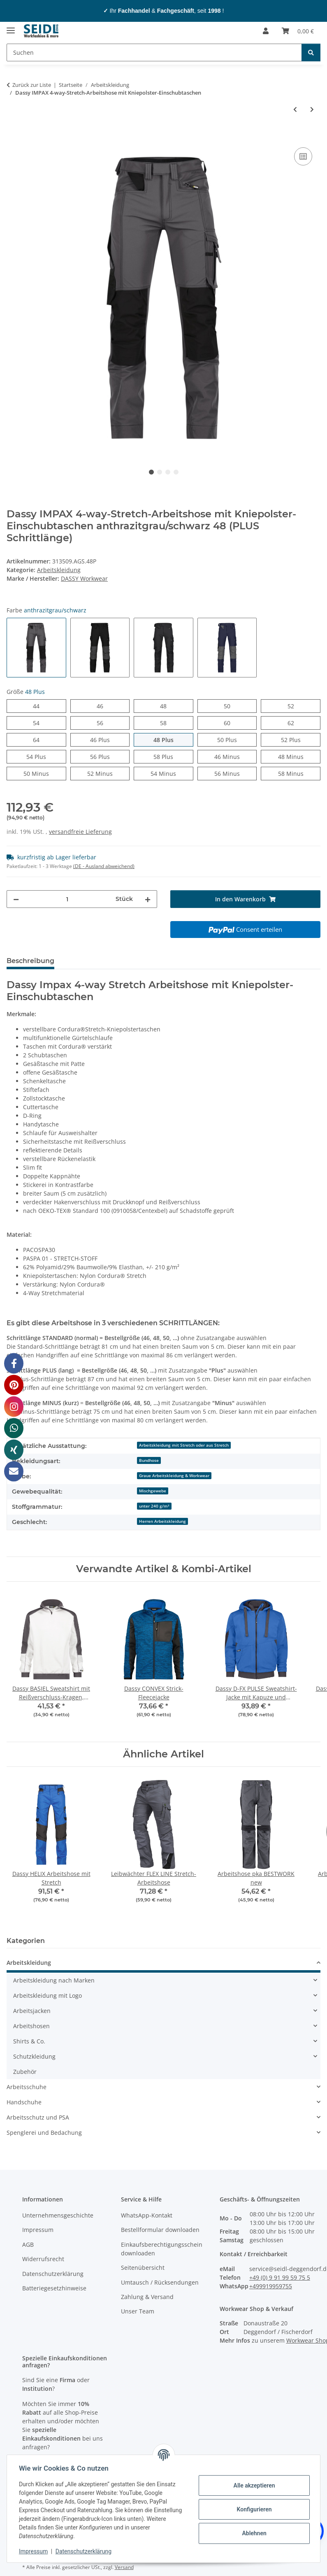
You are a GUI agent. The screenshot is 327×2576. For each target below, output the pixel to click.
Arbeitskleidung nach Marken (54, 1980)
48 (166, 705)
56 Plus (109, 756)
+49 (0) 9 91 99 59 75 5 (279, 2277)
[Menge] (67, 899)
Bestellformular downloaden (160, 2230)
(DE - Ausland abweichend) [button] (104, 866)
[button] (265, 31)
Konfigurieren (252, 2509)
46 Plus (109, 739)
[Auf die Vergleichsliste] (303, 156)
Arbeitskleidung (59, 570)
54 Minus (172, 773)
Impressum (34, 2551)
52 (294, 705)
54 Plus (45, 756)
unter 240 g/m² (154, 1506)
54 (39, 722)
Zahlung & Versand (147, 2297)
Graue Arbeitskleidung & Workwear (174, 1475)
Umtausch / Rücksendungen (160, 2282)
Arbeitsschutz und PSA (38, 2117)
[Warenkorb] (297, 31)
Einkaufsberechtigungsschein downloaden (161, 2249)
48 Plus (173, 739)
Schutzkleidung (34, 2056)
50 (230, 705)
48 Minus (299, 756)
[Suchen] (154, 52)
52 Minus (108, 773)
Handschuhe (24, 2102)
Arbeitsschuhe (26, 2087)
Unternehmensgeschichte (57, 2215)
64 (39, 739)
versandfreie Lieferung (80, 831)
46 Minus (235, 756)
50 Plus (236, 739)
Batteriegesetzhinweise (54, 2288)
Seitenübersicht (143, 2267)
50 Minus (44, 773)
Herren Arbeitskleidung (162, 1521)
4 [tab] (176, 472)
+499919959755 (270, 2286)
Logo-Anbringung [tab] (194, 961)
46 (103, 705)
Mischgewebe (152, 1491)
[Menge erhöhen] (148, 899)
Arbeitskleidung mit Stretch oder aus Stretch (184, 1445)
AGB (28, 2244)
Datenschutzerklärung (85, 2551)
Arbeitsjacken (32, 2011)
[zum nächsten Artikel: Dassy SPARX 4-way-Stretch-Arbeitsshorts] (312, 109)
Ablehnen (253, 2533)
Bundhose (149, 1460)
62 (294, 722)
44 (39, 705)
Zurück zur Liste (31, 84)
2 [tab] (159, 472)
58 (166, 722)
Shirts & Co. (29, 2041)
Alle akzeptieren (253, 2485)
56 (103, 722)
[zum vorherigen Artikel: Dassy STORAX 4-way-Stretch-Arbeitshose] (295, 109)
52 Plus (300, 739)
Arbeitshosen (31, 2026)
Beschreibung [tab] (30, 961)
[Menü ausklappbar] (11, 27)
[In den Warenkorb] (13, 136)
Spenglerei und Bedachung (44, 2132)
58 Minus (299, 773)
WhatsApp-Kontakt (146, 2215)
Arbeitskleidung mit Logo (47, 1995)
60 (230, 722)
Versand (124, 2567)
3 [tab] (167, 472)
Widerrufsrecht (43, 2259)
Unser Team (137, 2311)
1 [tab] (151, 472)
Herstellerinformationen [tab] (109, 961)
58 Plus (172, 756)
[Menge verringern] (16, 899)
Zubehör (25, 2072)
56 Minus (235, 773)
